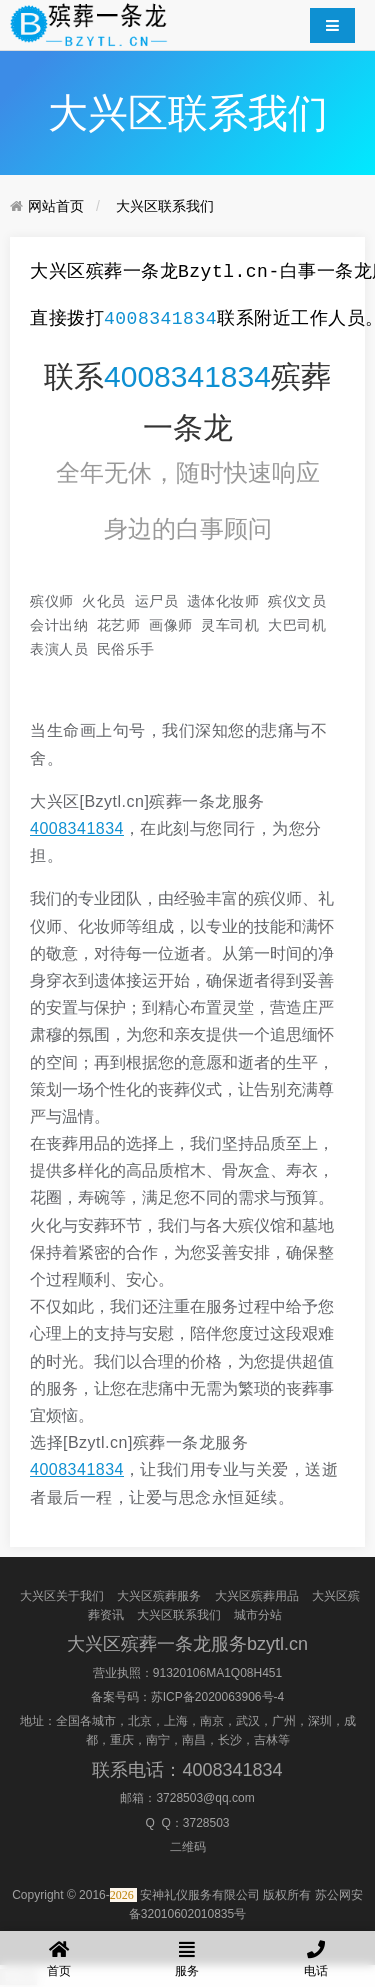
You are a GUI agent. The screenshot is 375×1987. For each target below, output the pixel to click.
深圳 (320, 1721)
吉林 (266, 1740)
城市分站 (258, 1615)
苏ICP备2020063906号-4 (217, 1697)
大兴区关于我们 (62, 1595)
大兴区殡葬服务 (159, 1595)
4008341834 (160, 319)
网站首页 (56, 206)
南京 (212, 1721)
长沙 (230, 1740)
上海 (176, 1721)
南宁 (158, 1740)
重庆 (122, 1740)
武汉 (248, 1721)
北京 (140, 1721)
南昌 (194, 1740)
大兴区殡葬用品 (257, 1595)
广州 (284, 1721)
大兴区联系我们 (165, 206)
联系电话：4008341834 (187, 1769)
